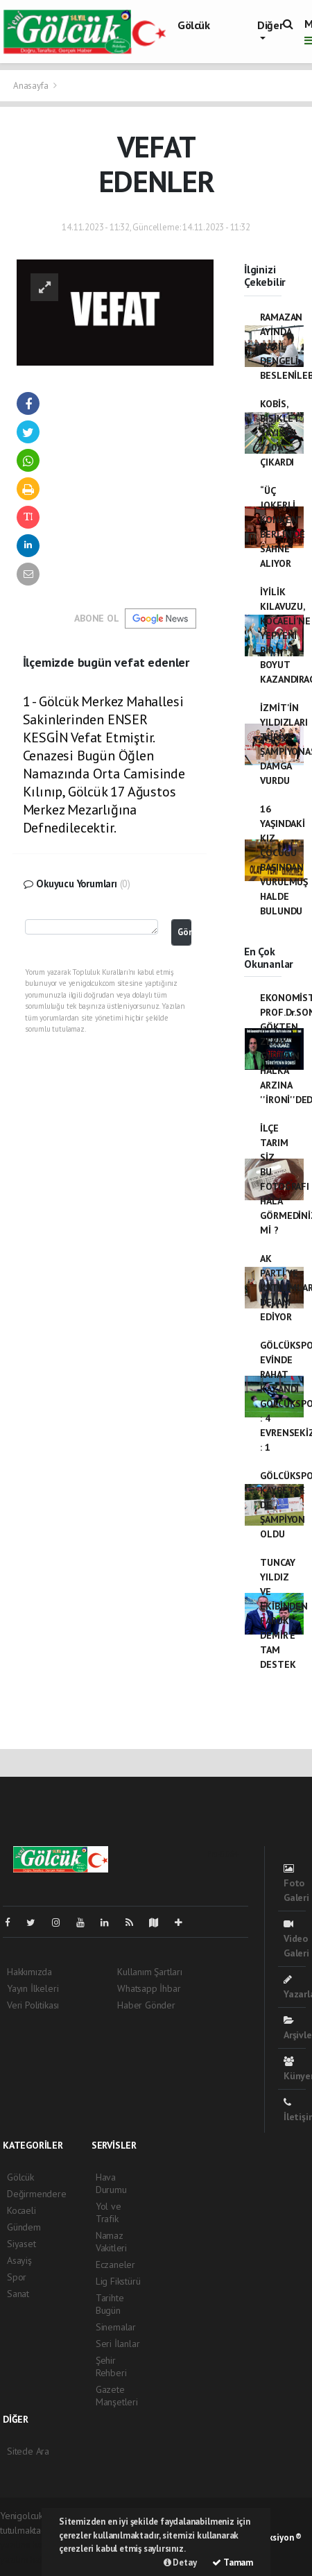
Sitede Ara (28, 2451)
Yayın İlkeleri (32, 1988)
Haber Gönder (146, 2005)
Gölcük (193, 25)
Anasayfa (31, 86)
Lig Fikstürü (118, 2281)
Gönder (184, 931)
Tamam (232, 2562)
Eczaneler (115, 2264)
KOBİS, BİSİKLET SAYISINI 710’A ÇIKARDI (279, 433)
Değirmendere (37, 2193)
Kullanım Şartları (149, 1971)
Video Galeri (296, 1939)
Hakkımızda (29, 1971)
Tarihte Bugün (110, 2304)
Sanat (18, 2293)
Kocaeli (21, 2210)
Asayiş (19, 2260)
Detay (180, 2562)
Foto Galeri (296, 1883)
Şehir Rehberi (111, 2366)
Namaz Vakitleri (111, 2241)
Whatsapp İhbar (148, 1988)
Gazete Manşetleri (117, 2395)
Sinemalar (116, 2327)
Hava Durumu (111, 2183)
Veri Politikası (33, 2005)
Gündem (24, 2227)
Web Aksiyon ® (273, 2537)
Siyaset (21, 2243)
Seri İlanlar (118, 2343)
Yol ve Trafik (108, 2212)
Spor (16, 2277)
